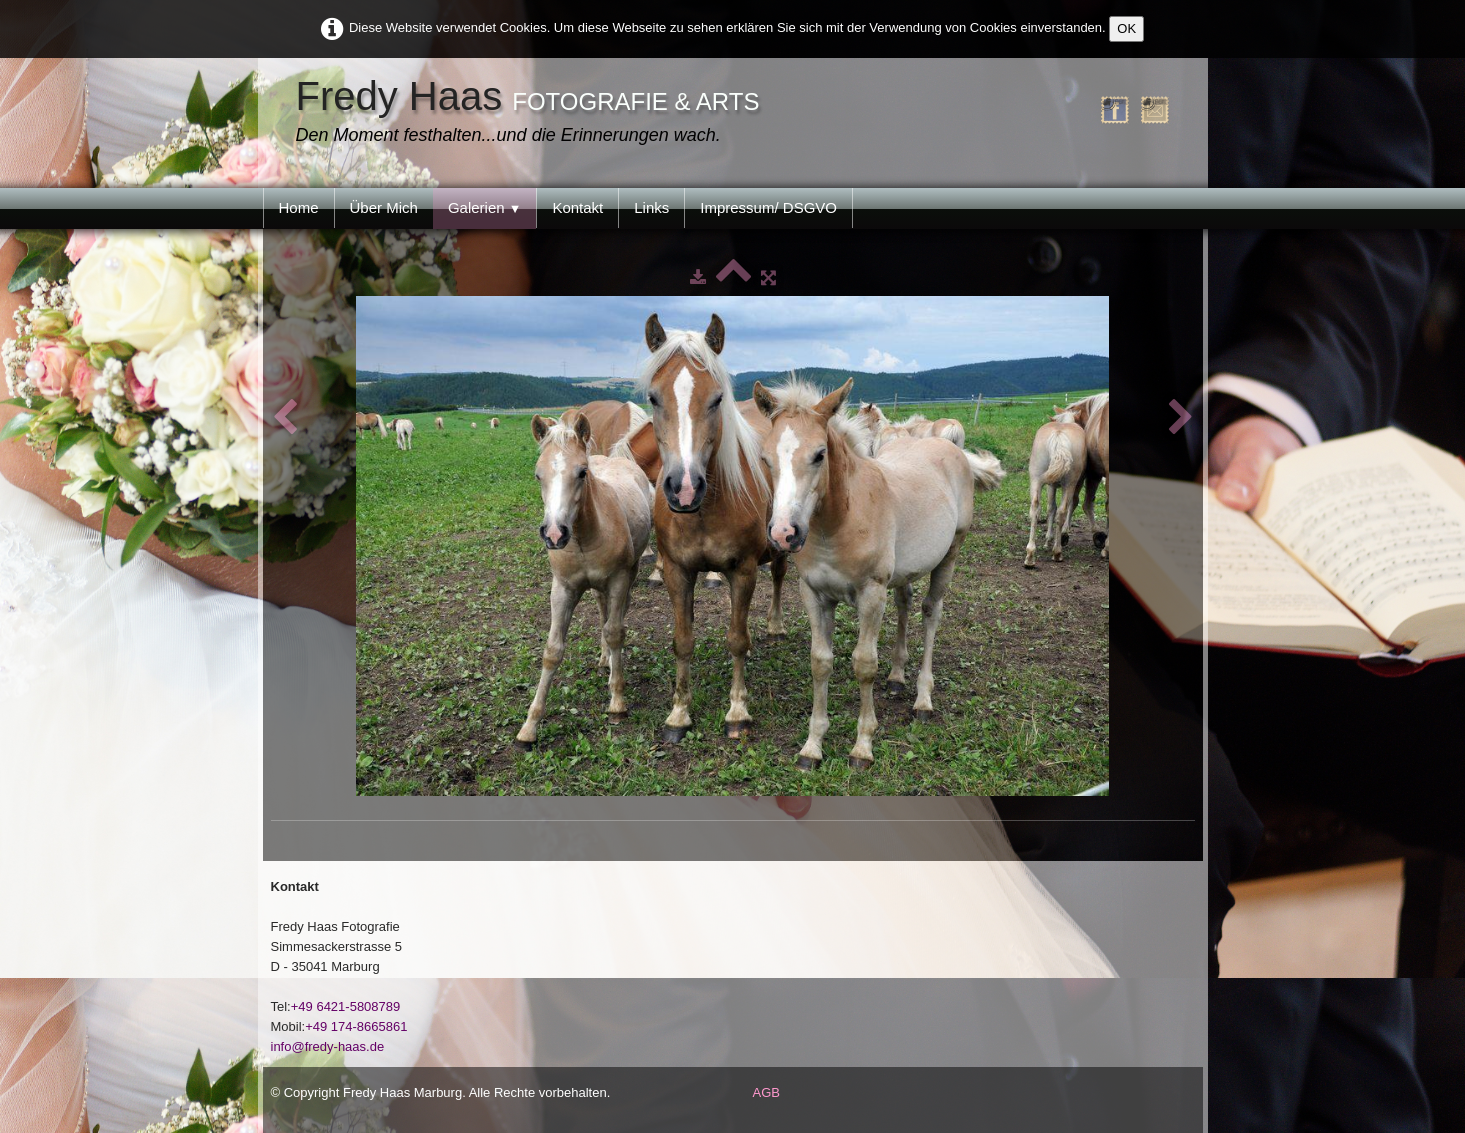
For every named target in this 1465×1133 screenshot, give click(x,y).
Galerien (485, 207)
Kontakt (577, 207)
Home (299, 207)
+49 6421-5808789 (346, 1006)
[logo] (533, 113)
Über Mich (384, 207)
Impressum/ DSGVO (768, 207)
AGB (766, 1092)
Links (651, 207)
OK (1126, 28)
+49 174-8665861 (356, 1026)
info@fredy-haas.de (328, 1046)
